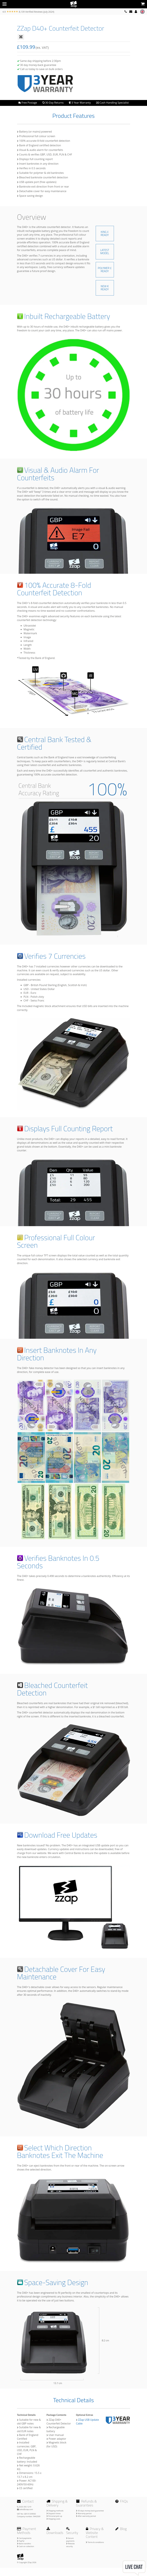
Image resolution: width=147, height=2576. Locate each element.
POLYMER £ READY (105, 267)
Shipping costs (53, 2516)
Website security (70, 2542)
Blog (121, 2526)
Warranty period (84, 2510)
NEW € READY (105, 284)
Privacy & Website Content (95, 2529)
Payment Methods (26, 2527)
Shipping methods (55, 2507)
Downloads (55, 2528)
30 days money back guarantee (90, 2507)
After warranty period (86, 2513)
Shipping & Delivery (57, 2500)
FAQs (121, 2498)
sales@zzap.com (25, 2506)
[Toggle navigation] (4, 4)
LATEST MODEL (104, 250)
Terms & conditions (95, 2539)
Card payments (24, 2535)
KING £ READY (105, 232)
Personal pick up (54, 2513)
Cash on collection (25, 2543)
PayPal (20, 2538)
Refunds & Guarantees (86, 2500)
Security (72, 2528)
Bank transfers (24, 2541)
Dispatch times (54, 2510)
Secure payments (70, 2536)
